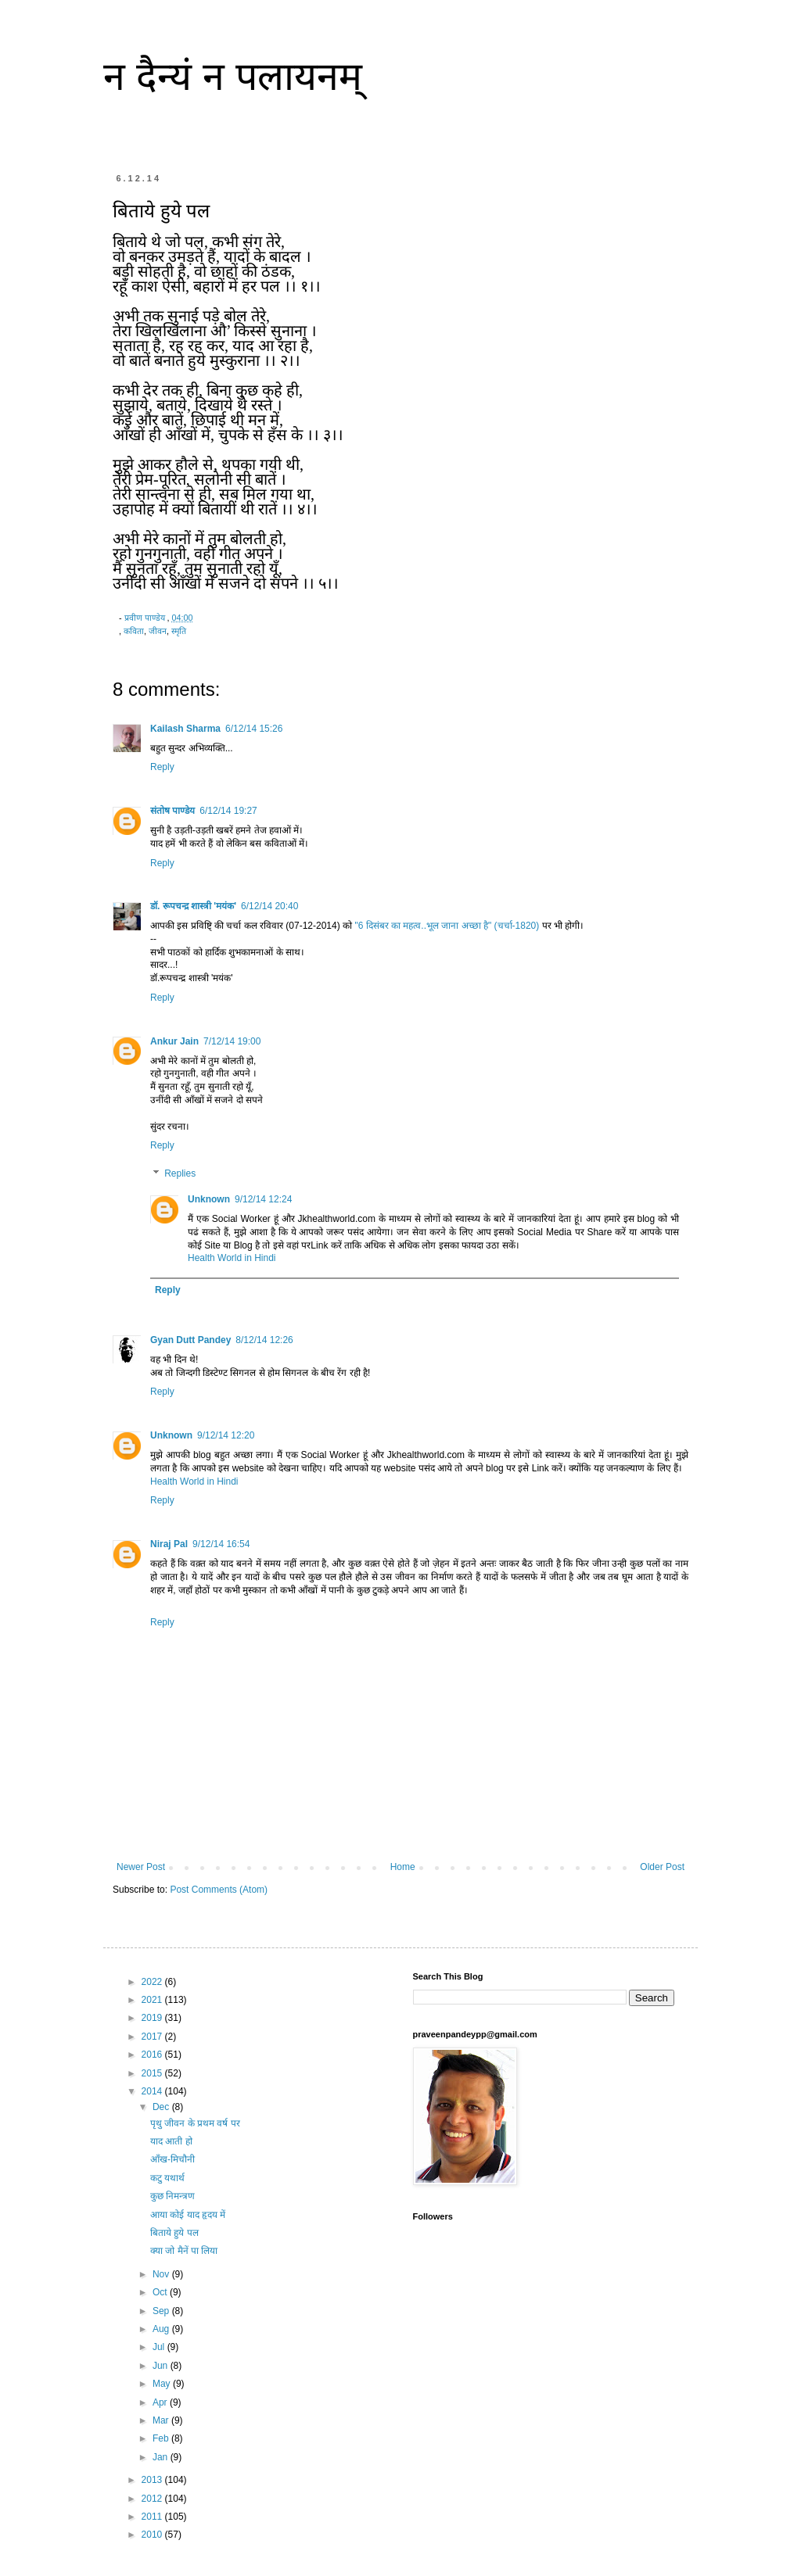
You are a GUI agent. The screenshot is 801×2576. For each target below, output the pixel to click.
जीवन (158, 631)
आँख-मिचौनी (172, 2159)
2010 (153, 2534)
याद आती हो (171, 2141)
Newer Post (141, 1866)
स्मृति (178, 631)
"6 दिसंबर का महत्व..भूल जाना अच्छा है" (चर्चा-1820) (447, 925)
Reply (162, 766)
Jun (162, 2365)
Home (402, 1866)
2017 (153, 2036)
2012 (153, 2498)
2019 (153, 2017)
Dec (162, 2106)
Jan (162, 2457)
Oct (161, 2292)
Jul (160, 2346)
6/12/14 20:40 (269, 906)
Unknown (209, 1199)
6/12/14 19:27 (228, 810)
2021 (153, 1999)
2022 (153, 1981)
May (163, 2383)
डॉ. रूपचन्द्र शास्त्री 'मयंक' (193, 906)
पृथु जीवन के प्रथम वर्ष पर (195, 2123)
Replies (180, 1173)
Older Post (662, 1866)
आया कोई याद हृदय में (187, 2214)
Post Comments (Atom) (219, 1889)
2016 (153, 2054)
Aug (162, 2328)
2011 (153, 2516)
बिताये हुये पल (174, 2232)
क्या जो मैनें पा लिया (183, 2250)
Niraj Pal (169, 1544)
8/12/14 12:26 (264, 1340)
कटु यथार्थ (167, 2178)
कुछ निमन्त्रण (172, 2196)
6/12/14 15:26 (253, 728)
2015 (153, 2073)
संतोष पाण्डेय (172, 810)
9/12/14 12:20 (225, 1435)
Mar (162, 2420)
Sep (162, 2311)
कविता (134, 631)
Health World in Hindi (232, 1257)
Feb (162, 2438)
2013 (153, 2479)
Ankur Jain (174, 1041)
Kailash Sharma (185, 728)
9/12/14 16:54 (221, 1544)
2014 (153, 2091)
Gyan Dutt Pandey (190, 1340)
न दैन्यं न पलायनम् (232, 77)
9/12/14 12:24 (263, 1199)
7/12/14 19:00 (231, 1041)
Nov (162, 2274)
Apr (161, 2402)
